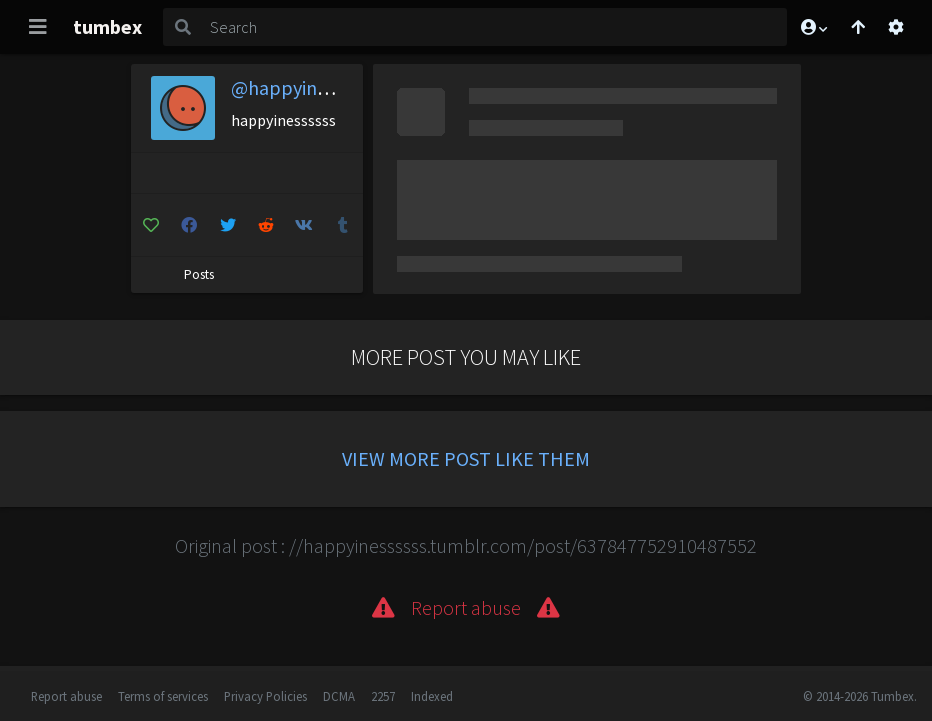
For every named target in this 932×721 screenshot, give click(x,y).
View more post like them (466, 458)
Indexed (432, 696)
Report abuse (66, 696)
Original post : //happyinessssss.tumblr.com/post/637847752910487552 (466, 545)
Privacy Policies (265, 696)
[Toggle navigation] (38, 27)
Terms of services (163, 696)
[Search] (494, 27)
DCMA (339, 696)
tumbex (107, 26)
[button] (813, 27)
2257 (383, 696)
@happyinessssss (303, 87)
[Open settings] (896, 27)
